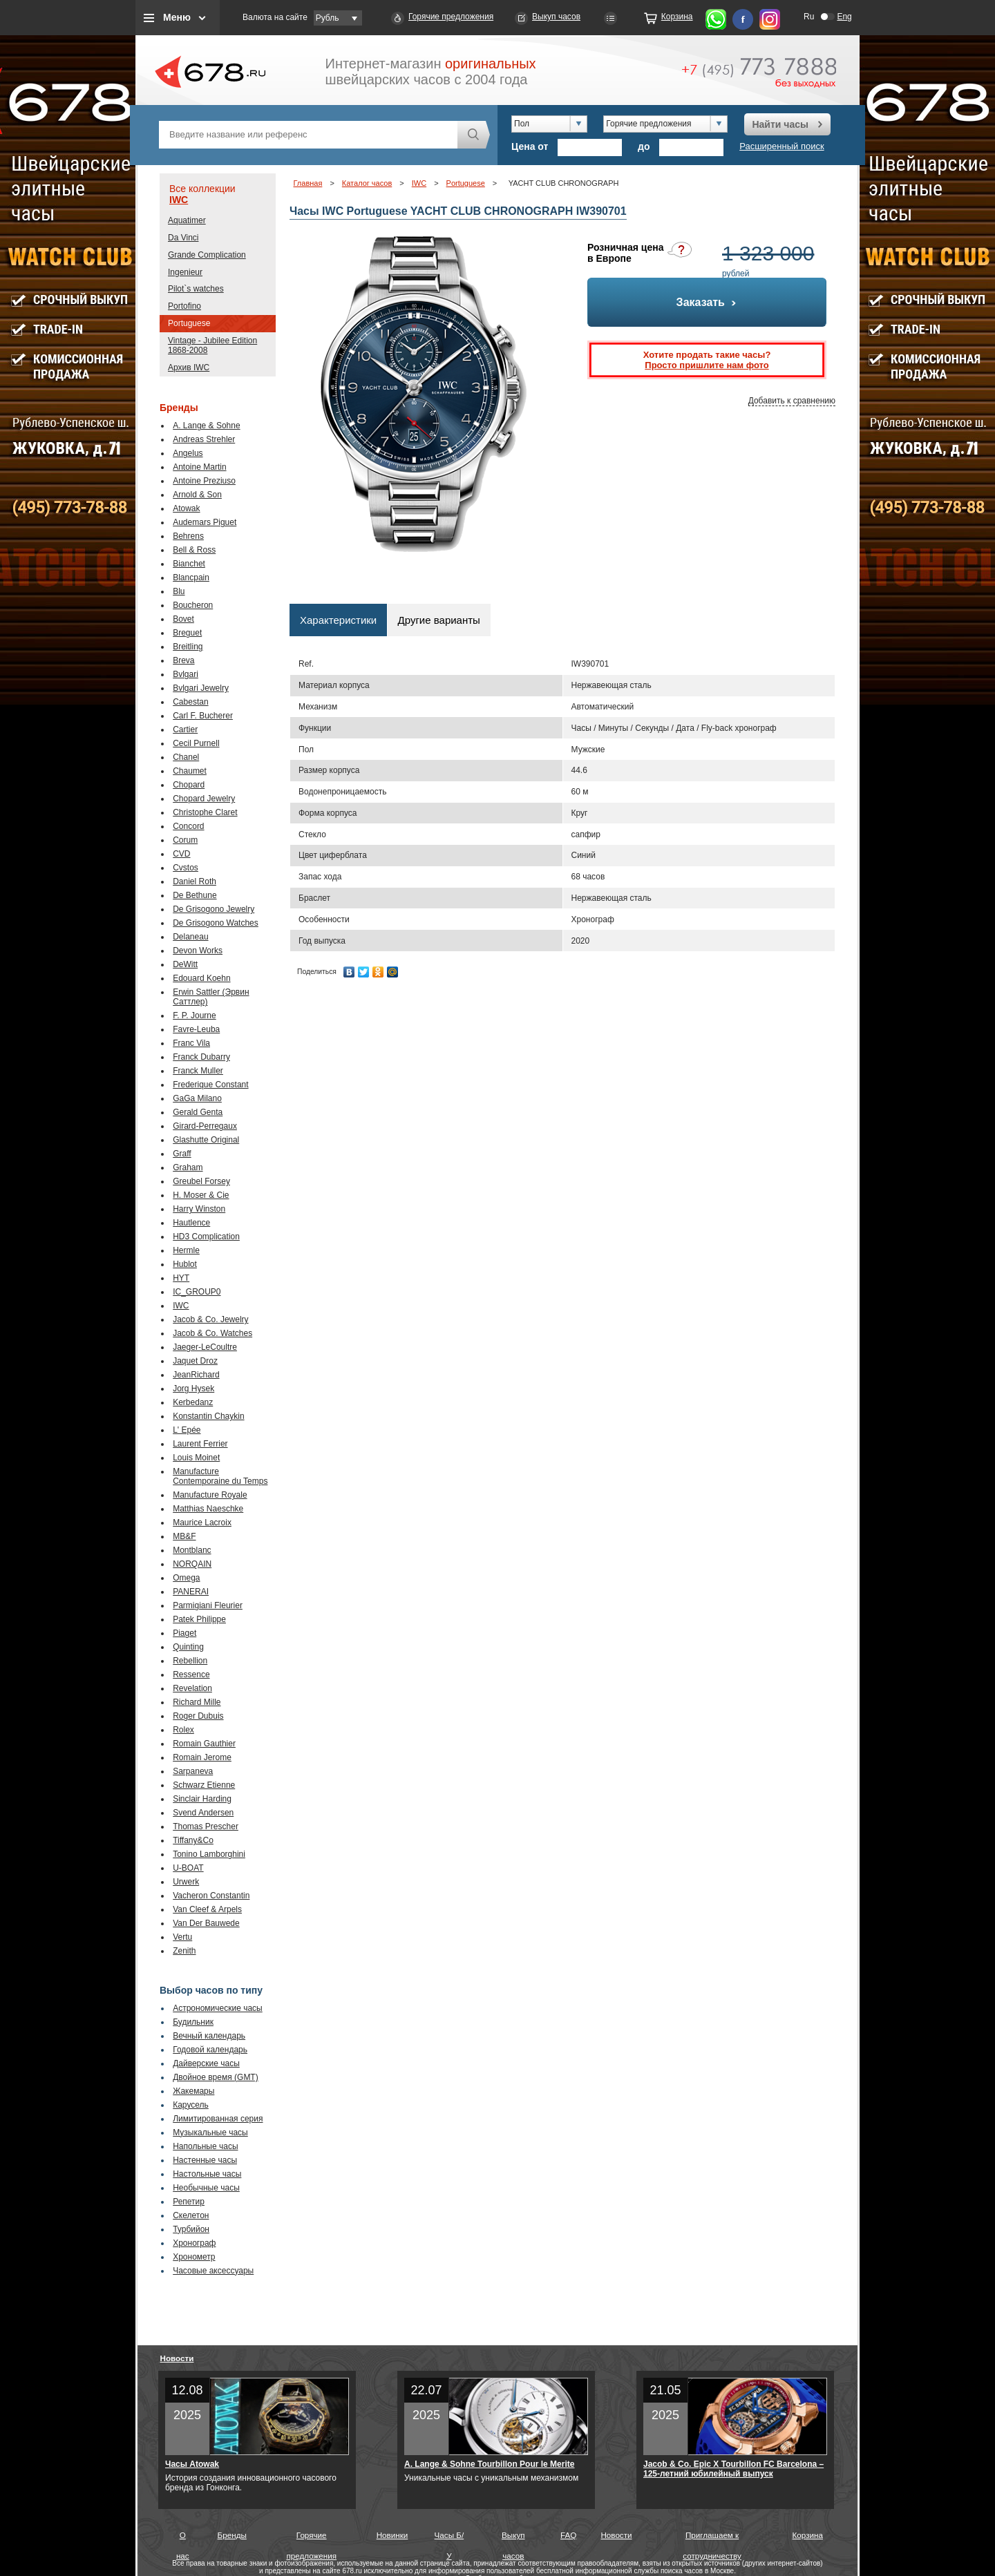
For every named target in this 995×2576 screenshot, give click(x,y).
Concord (188, 826)
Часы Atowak (192, 2464)
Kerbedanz (193, 1402)
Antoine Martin (199, 467)
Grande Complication (207, 255)
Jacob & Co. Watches (212, 1333)
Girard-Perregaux (205, 1126)
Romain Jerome (202, 1757)
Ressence (191, 1674)
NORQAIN (192, 1564)
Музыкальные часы (210, 2132)
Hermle (186, 1250)
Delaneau (190, 937)
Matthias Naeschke (208, 1509)
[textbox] (308, 135)
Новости (177, 2358)
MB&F (184, 1536)
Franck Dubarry (201, 1057)
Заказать (707, 302)
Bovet (183, 619)
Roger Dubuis (198, 1716)
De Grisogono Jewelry (213, 909)
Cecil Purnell (196, 743)
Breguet (187, 633)
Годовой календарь (210, 2049)
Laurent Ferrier (200, 1444)
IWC (178, 199)
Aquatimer (187, 220)
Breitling (187, 646)
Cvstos (185, 867)
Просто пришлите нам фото (706, 365)
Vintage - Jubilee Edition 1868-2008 (212, 345)
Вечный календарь (209, 2036)
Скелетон (191, 2215)
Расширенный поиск (781, 146)
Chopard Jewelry (204, 798)
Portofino (184, 306)
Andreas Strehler (204, 439)
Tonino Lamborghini (209, 1854)
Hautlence (191, 1223)
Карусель (191, 2105)
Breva (183, 660)
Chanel (186, 757)
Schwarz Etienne (204, 1785)
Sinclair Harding (202, 1799)
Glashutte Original (206, 1140)
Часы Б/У (449, 2538)
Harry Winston (199, 1209)
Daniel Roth (194, 881)
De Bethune (194, 895)
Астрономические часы (218, 2008)
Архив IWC (188, 367)
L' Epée (186, 1430)
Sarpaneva (193, 1771)
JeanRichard (196, 1375)
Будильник (193, 2022)
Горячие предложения (450, 16)
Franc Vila (191, 1043)
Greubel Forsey (201, 1181)
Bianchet (189, 564)
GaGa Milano (197, 1098)
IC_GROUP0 (196, 1292)
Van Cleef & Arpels (207, 1909)
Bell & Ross (194, 550)
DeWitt (185, 964)
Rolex (183, 1730)
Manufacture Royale (210, 1495)
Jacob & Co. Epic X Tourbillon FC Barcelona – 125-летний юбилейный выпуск (733, 2469)
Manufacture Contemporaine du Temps (220, 1476)
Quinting (188, 1647)
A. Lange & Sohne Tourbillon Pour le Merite (489, 2464)
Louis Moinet (196, 1457)
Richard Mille (196, 1702)
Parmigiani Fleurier (208, 1605)
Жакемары (193, 2091)
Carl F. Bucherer (203, 716)
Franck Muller (198, 1071)
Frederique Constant (210, 1084)
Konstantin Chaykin (208, 1416)
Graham (187, 1167)
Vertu (182, 1937)
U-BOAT (188, 1868)
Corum (185, 840)
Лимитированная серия (218, 2119)
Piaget (184, 1633)
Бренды (232, 2534)
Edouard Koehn (201, 978)
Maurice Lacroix (202, 1522)
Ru (809, 16)
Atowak (186, 508)
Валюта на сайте (275, 17)
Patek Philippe (199, 1619)
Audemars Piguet (204, 522)
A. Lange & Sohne (206, 425)
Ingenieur (185, 272)
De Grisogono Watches (215, 923)
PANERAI (191, 1591)
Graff (182, 1153)
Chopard (189, 785)
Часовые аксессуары (213, 2271)
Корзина (677, 16)
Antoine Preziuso (204, 481)
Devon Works (197, 950)
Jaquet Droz (195, 1361)
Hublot (185, 1264)
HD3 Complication (206, 1236)
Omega (186, 1578)
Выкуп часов (556, 16)
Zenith (184, 1951)
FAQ (568, 2534)
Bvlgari (185, 674)
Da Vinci (183, 237)
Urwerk (186, 1882)
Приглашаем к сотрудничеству (712, 2538)
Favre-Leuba (196, 1029)
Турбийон (191, 2229)
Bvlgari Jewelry (201, 688)
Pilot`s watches (196, 289)
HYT (181, 1278)
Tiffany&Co (193, 1840)
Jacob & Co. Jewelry (210, 1319)
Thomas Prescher (205, 1826)
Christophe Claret (205, 812)
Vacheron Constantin (211, 1895)
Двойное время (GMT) (215, 2077)
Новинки (392, 2534)
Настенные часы (205, 2160)
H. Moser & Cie (201, 1195)
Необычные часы (206, 2188)
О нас (182, 2538)
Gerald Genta (197, 1112)
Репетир (189, 2201)
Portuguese (189, 323)
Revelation (192, 1688)
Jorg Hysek (193, 1388)
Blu (178, 591)
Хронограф (194, 2243)
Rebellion (190, 1661)
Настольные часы (207, 2174)
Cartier (185, 729)
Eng (844, 16)
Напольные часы (205, 2146)
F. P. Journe (194, 1015)
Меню (177, 17)
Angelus (187, 453)
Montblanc (192, 1550)
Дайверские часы (206, 2063)
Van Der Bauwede (206, 1923)
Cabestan (190, 702)
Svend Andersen (203, 1812)
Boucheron (193, 605)
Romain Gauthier (204, 1743)
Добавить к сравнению (791, 401)
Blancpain (191, 577)
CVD (181, 854)
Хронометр (194, 2257)
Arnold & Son (197, 494)
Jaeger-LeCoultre (205, 1347)
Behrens (188, 536)
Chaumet (190, 771)
